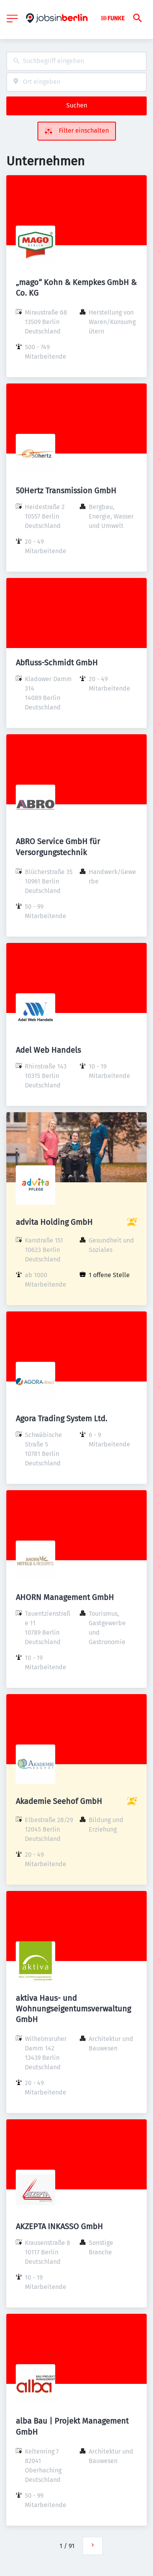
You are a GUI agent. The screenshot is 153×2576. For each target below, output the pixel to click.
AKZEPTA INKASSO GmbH (59, 2226)
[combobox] (76, 61)
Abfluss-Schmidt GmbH (57, 662)
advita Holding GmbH (54, 1222)
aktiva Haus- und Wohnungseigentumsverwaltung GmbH (73, 2008)
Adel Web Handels (48, 1050)
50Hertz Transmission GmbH (66, 490)
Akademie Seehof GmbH (59, 1801)
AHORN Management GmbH (65, 1597)
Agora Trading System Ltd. (61, 1418)
